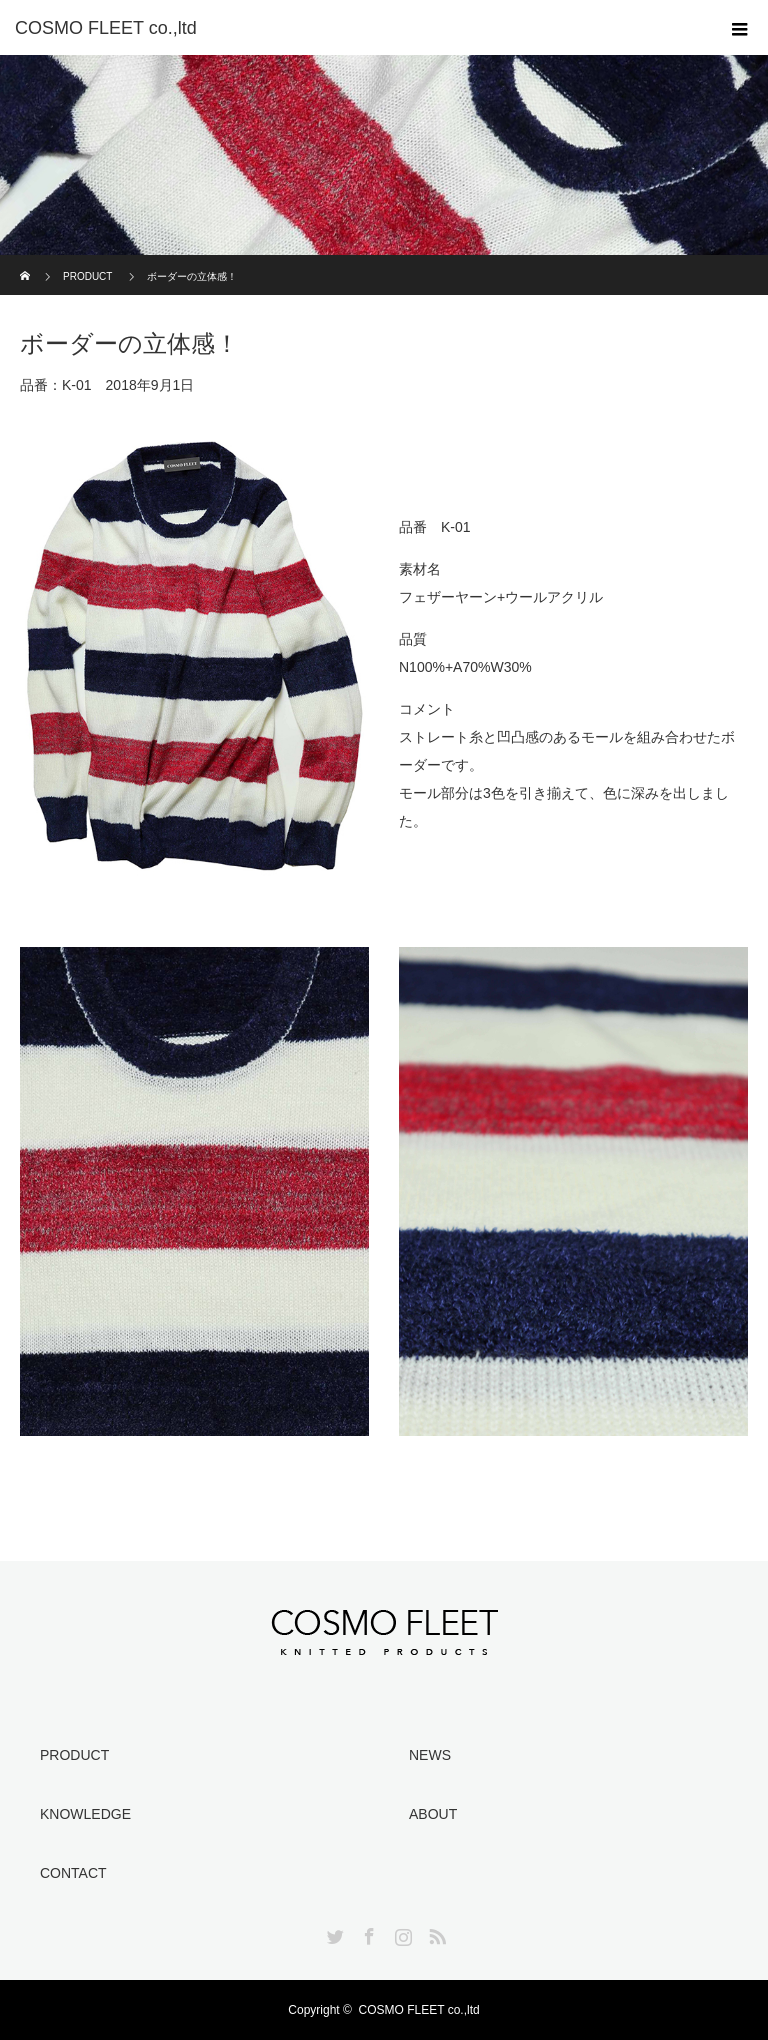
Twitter (333, 1933)
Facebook (367, 1933)
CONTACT (73, 1873)
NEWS (430, 1755)
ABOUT (433, 1814)
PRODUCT (87, 276)
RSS (435, 1933)
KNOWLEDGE (85, 1814)
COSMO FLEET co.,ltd (419, 2010)
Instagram (401, 1933)
